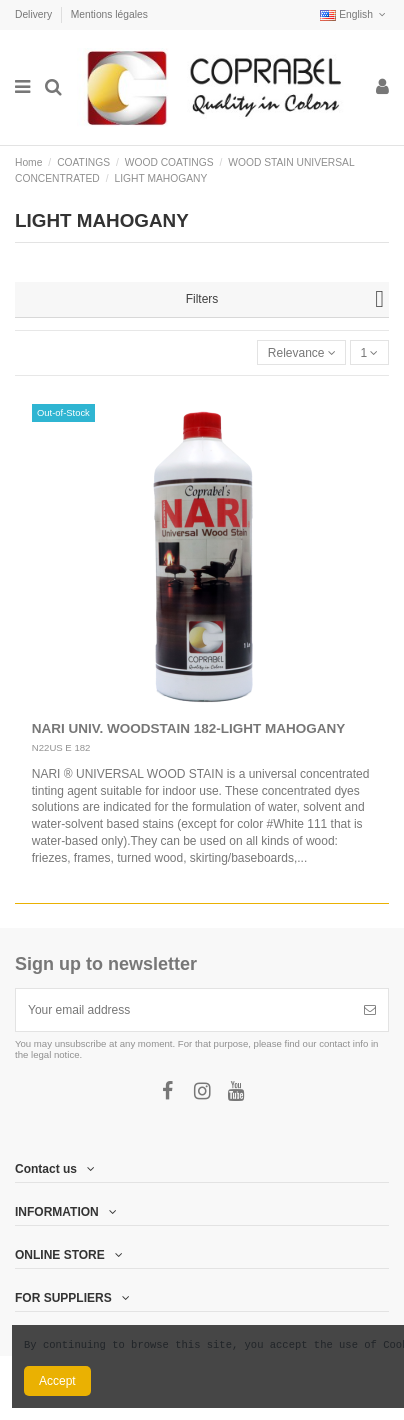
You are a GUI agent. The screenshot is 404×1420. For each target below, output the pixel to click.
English (354, 14)
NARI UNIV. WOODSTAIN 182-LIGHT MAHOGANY (189, 728)
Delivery (35, 14)
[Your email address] (184, 1010)
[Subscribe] (370, 1010)
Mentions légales (109, 14)
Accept (57, 1381)
